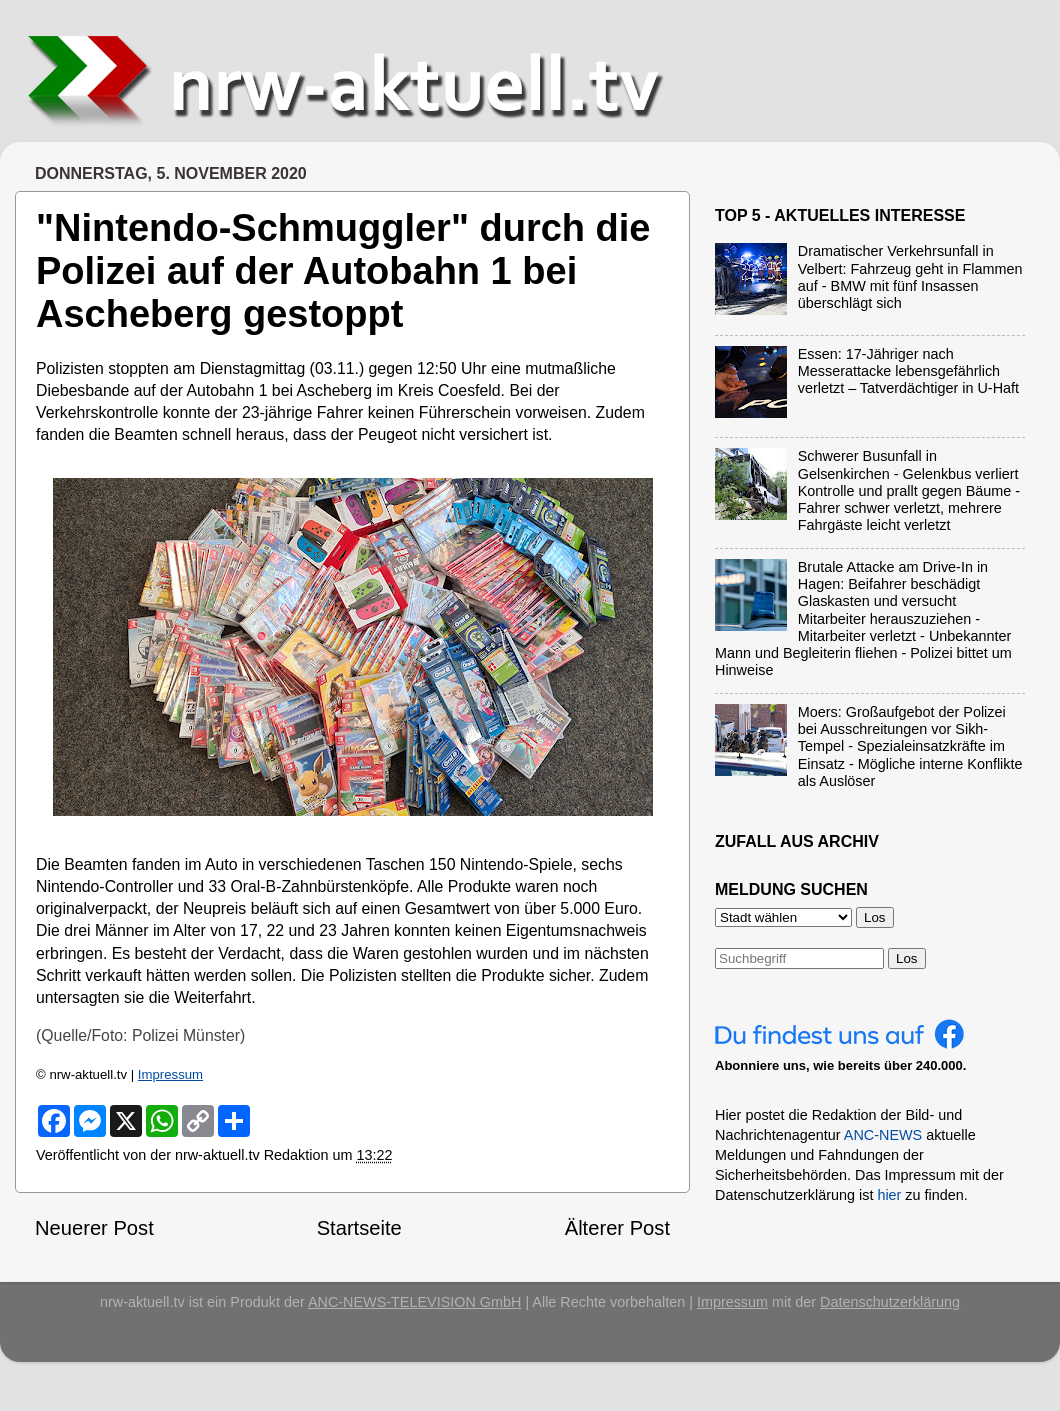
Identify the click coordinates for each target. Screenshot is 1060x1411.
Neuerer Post (94, 1228)
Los (907, 958)
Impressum (170, 1074)
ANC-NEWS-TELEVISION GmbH (415, 1302)
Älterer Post (617, 1228)
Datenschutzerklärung (890, 1302)
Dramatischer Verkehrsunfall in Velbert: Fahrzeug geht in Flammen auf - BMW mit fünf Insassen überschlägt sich (910, 277)
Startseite (359, 1228)
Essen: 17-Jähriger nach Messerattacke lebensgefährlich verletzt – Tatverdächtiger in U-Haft (908, 371)
